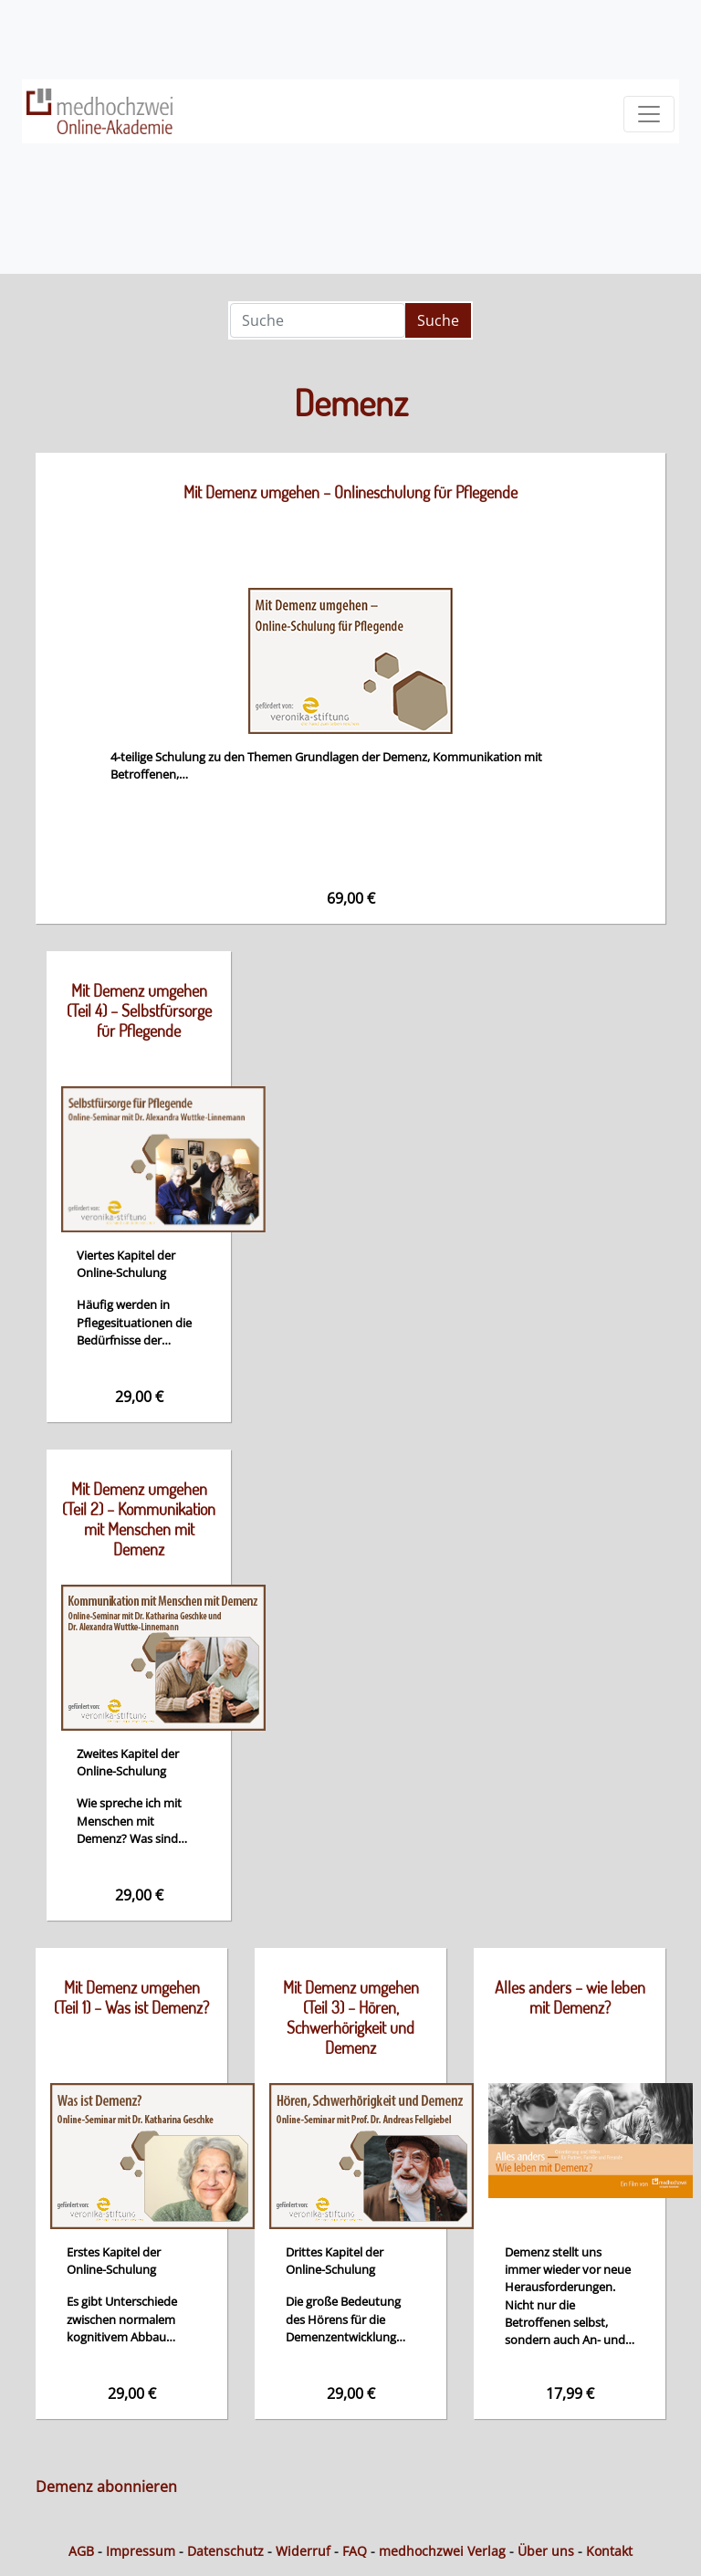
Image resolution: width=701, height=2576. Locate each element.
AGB (81, 2551)
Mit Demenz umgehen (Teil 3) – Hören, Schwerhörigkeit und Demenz (351, 2017)
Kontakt (609, 2551)
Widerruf (303, 2551)
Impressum (140, 2551)
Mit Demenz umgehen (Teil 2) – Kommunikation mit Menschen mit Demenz (138, 1519)
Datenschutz (225, 2551)
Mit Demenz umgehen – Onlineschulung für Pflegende (350, 492)
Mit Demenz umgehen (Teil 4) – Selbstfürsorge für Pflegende (139, 1010)
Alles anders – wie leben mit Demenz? (570, 1997)
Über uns (546, 2551)
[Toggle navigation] (649, 114)
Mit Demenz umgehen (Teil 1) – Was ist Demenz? (131, 1997)
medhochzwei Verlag (442, 2551)
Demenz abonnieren (106, 2487)
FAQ (354, 2551)
